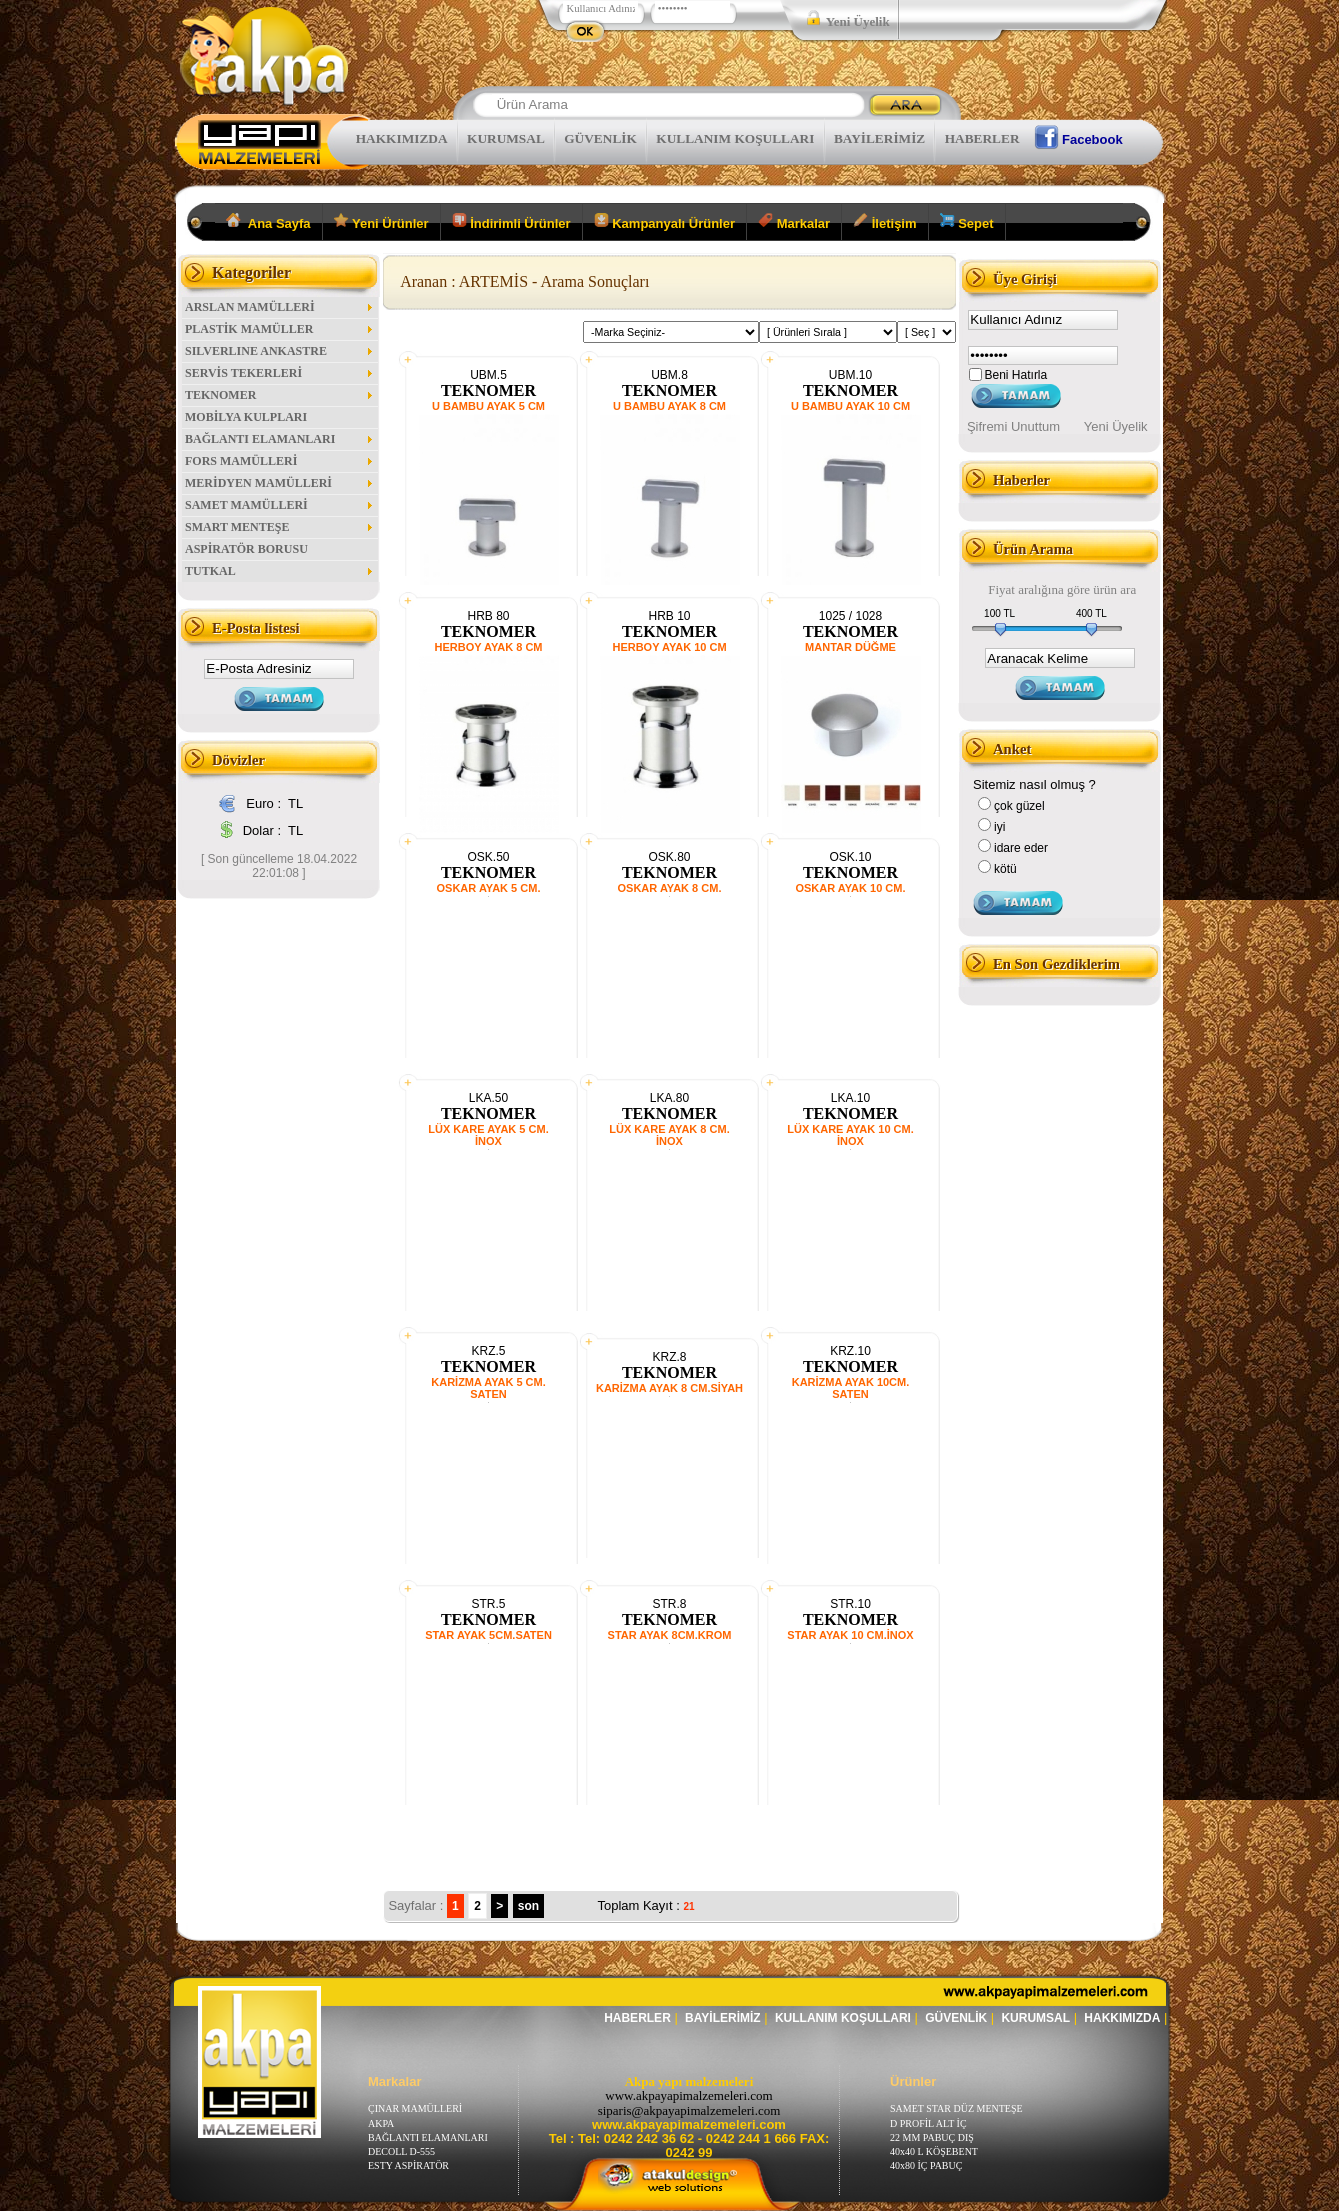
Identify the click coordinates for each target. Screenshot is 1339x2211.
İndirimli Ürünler (511, 222)
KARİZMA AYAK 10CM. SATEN (851, 1388)
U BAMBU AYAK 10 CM (850, 406)
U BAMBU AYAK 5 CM (488, 406)
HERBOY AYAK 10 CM (669, 647)
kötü (1005, 869)
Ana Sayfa (268, 222)
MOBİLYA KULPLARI (246, 417)
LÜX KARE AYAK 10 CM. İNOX (850, 1135)
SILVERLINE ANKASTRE (280, 351)
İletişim (884, 222)
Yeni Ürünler (381, 222)
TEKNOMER (280, 395)
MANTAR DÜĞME (850, 647)
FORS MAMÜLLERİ (280, 461)
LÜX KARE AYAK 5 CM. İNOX (488, 1135)
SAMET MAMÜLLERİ (280, 505)
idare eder (1021, 848)
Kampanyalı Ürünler (664, 222)
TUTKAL (280, 571)
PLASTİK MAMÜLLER (280, 329)
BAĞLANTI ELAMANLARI (280, 439)
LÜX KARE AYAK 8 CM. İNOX (669, 1135)
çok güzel (1019, 806)
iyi (999, 827)
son (528, 1906)
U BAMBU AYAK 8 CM (669, 406)
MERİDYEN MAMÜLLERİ (280, 483)
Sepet (967, 222)
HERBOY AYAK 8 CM (489, 647)
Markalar (794, 222)
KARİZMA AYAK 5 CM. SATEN (488, 1388)
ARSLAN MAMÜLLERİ (280, 307)
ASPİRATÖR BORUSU (246, 549)
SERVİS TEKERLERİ (280, 373)
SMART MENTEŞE (280, 527)
